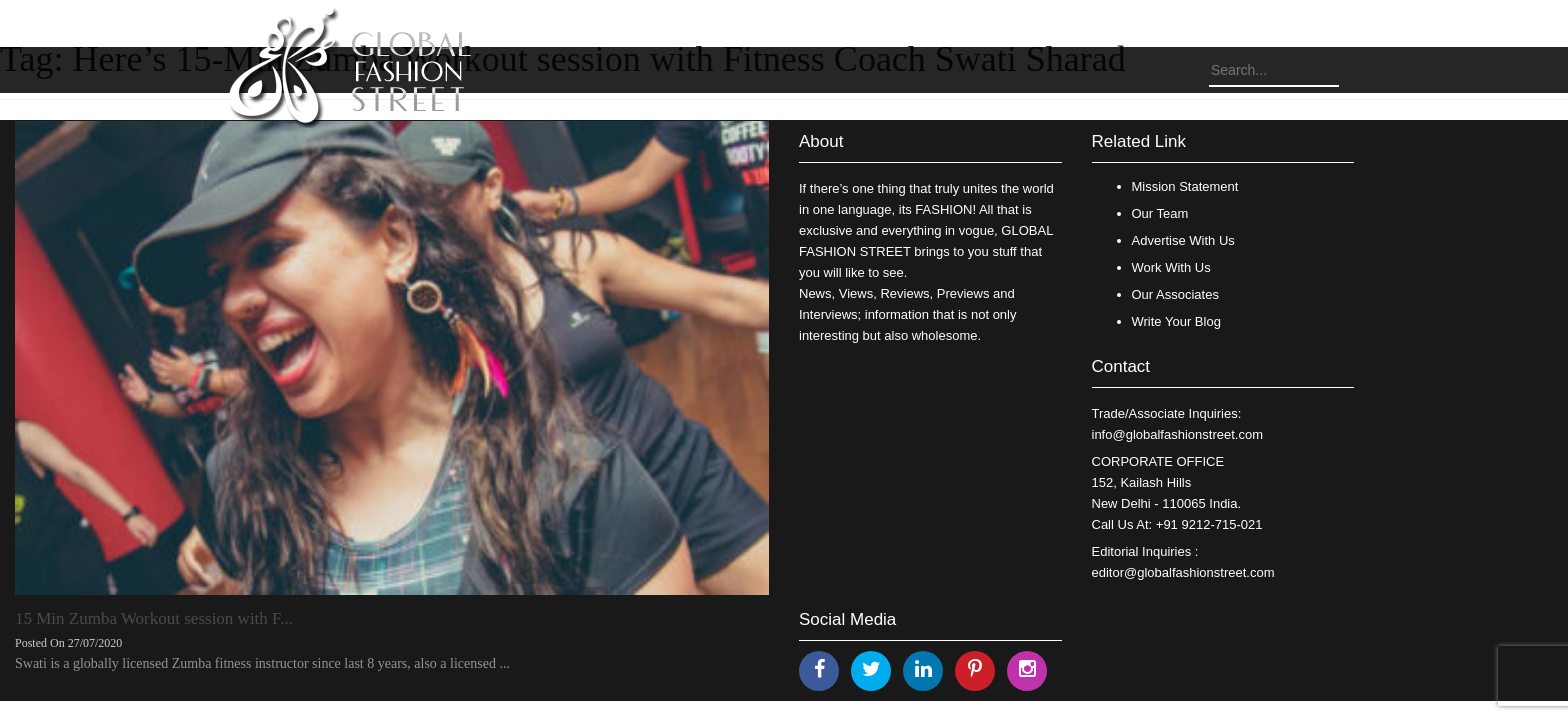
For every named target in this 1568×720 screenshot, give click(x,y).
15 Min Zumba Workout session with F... (154, 618)
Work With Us (1171, 267)
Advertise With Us (1183, 240)
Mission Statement (1185, 186)
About (821, 141)
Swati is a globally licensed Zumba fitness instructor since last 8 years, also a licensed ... (262, 663)
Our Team (1160, 213)
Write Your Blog (1176, 321)
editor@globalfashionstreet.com (1183, 572)
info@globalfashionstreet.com (1177, 434)
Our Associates (1175, 294)
